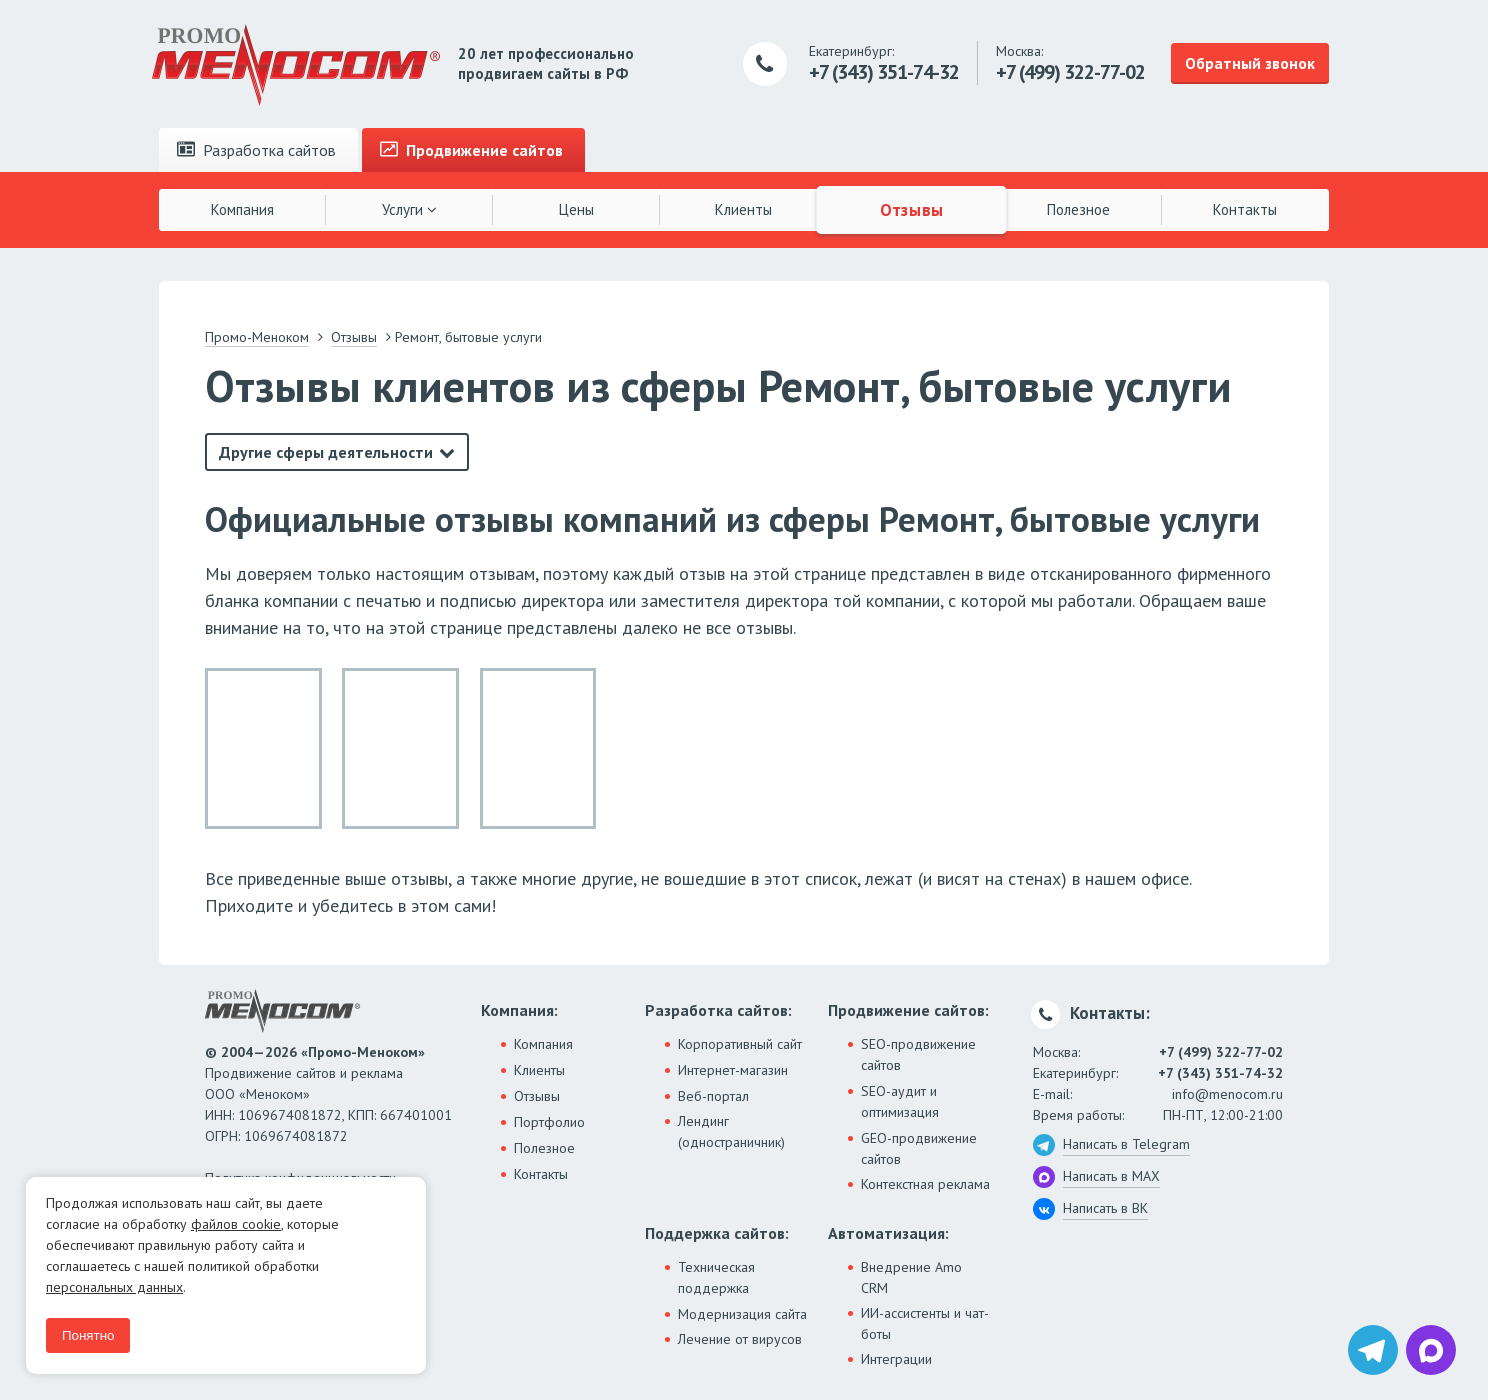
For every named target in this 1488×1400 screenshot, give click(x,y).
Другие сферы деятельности (326, 452)
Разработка (256, 150)
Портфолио (549, 1122)
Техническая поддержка (716, 1277)
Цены (576, 209)
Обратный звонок (1250, 63)
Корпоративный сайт (740, 1044)
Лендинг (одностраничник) (731, 1131)
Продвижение (471, 150)
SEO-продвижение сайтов (918, 1054)
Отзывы (911, 209)
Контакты (1245, 209)
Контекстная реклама (925, 1184)
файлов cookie (236, 1224)
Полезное (1078, 209)
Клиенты (743, 209)
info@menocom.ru (1227, 1094)
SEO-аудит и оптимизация (900, 1101)
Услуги (409, 209)
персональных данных (114, 1287)
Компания (242, 209)
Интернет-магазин (733, 1070)
